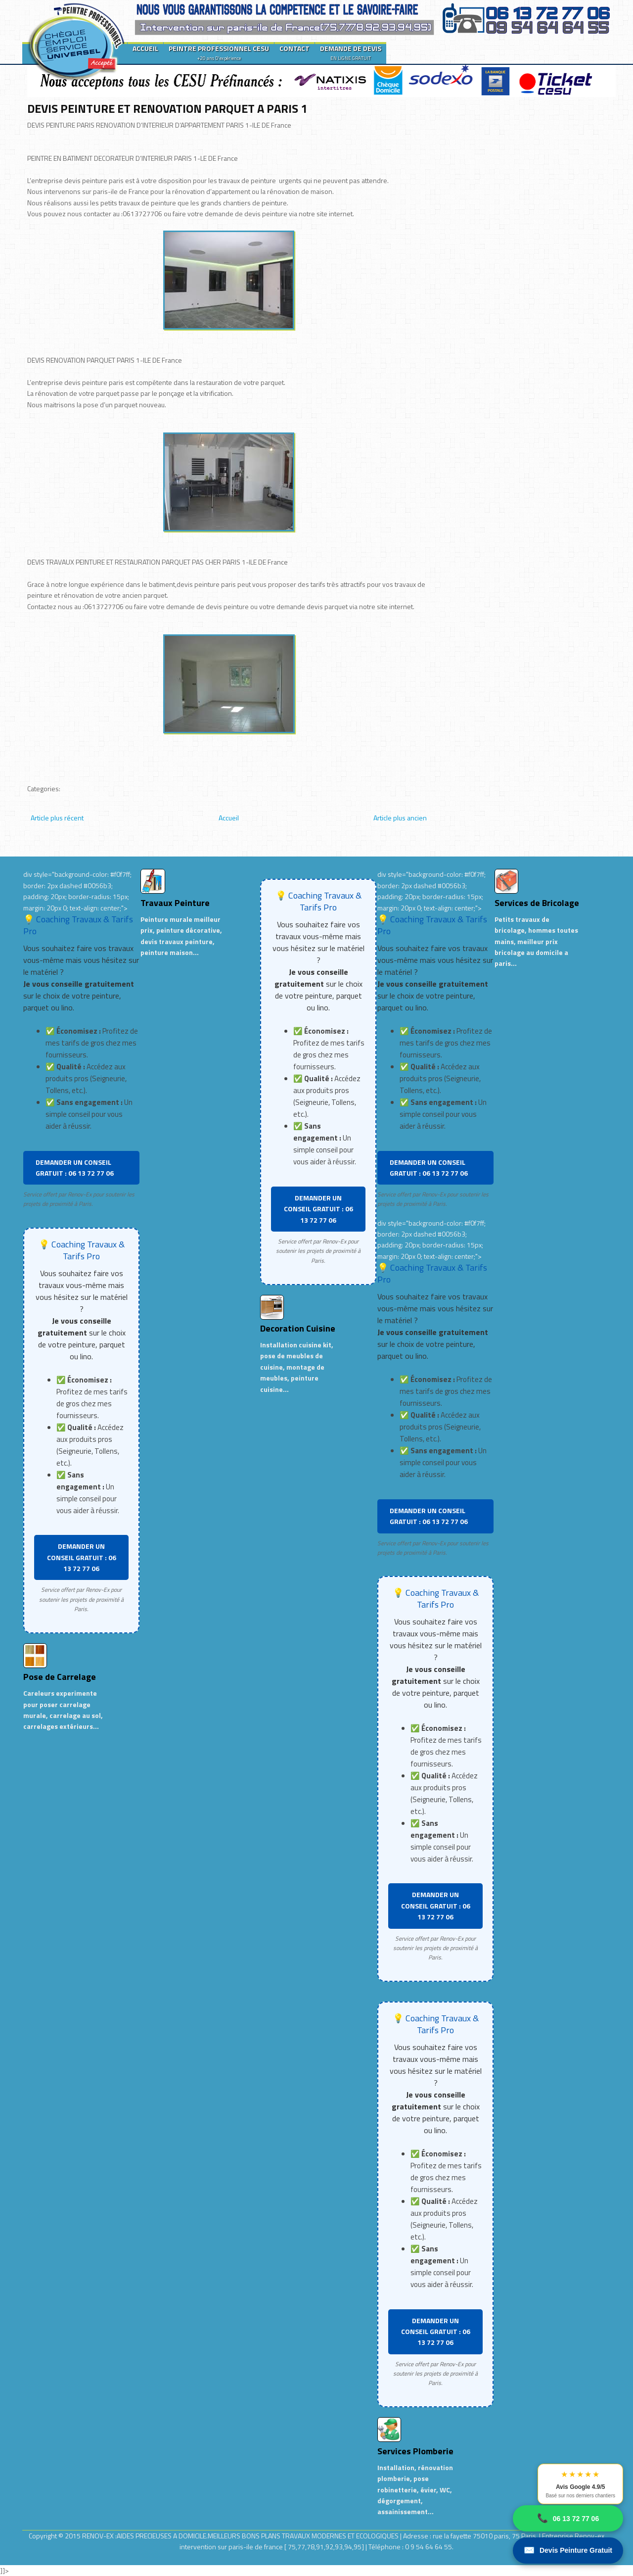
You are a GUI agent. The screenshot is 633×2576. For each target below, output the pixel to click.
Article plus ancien (400, 817)
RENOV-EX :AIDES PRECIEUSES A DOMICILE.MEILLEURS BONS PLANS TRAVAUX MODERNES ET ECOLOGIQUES (241, 2535)
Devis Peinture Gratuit (568, 2550)
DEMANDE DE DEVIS (350, 52)
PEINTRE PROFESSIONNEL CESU (219, 52)
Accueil (229, 817)
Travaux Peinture (175, 902)
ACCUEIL (145, 48)
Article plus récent (57, 817)
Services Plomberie (415, 2451)
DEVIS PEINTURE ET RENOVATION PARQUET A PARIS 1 (167, 108)
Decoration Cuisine (297, 1328)
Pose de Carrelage (59, 1676)
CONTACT (294, 48)
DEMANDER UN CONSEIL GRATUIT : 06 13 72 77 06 (75, 1167)
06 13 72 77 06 (568, 2518)
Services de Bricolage (537, 902)
